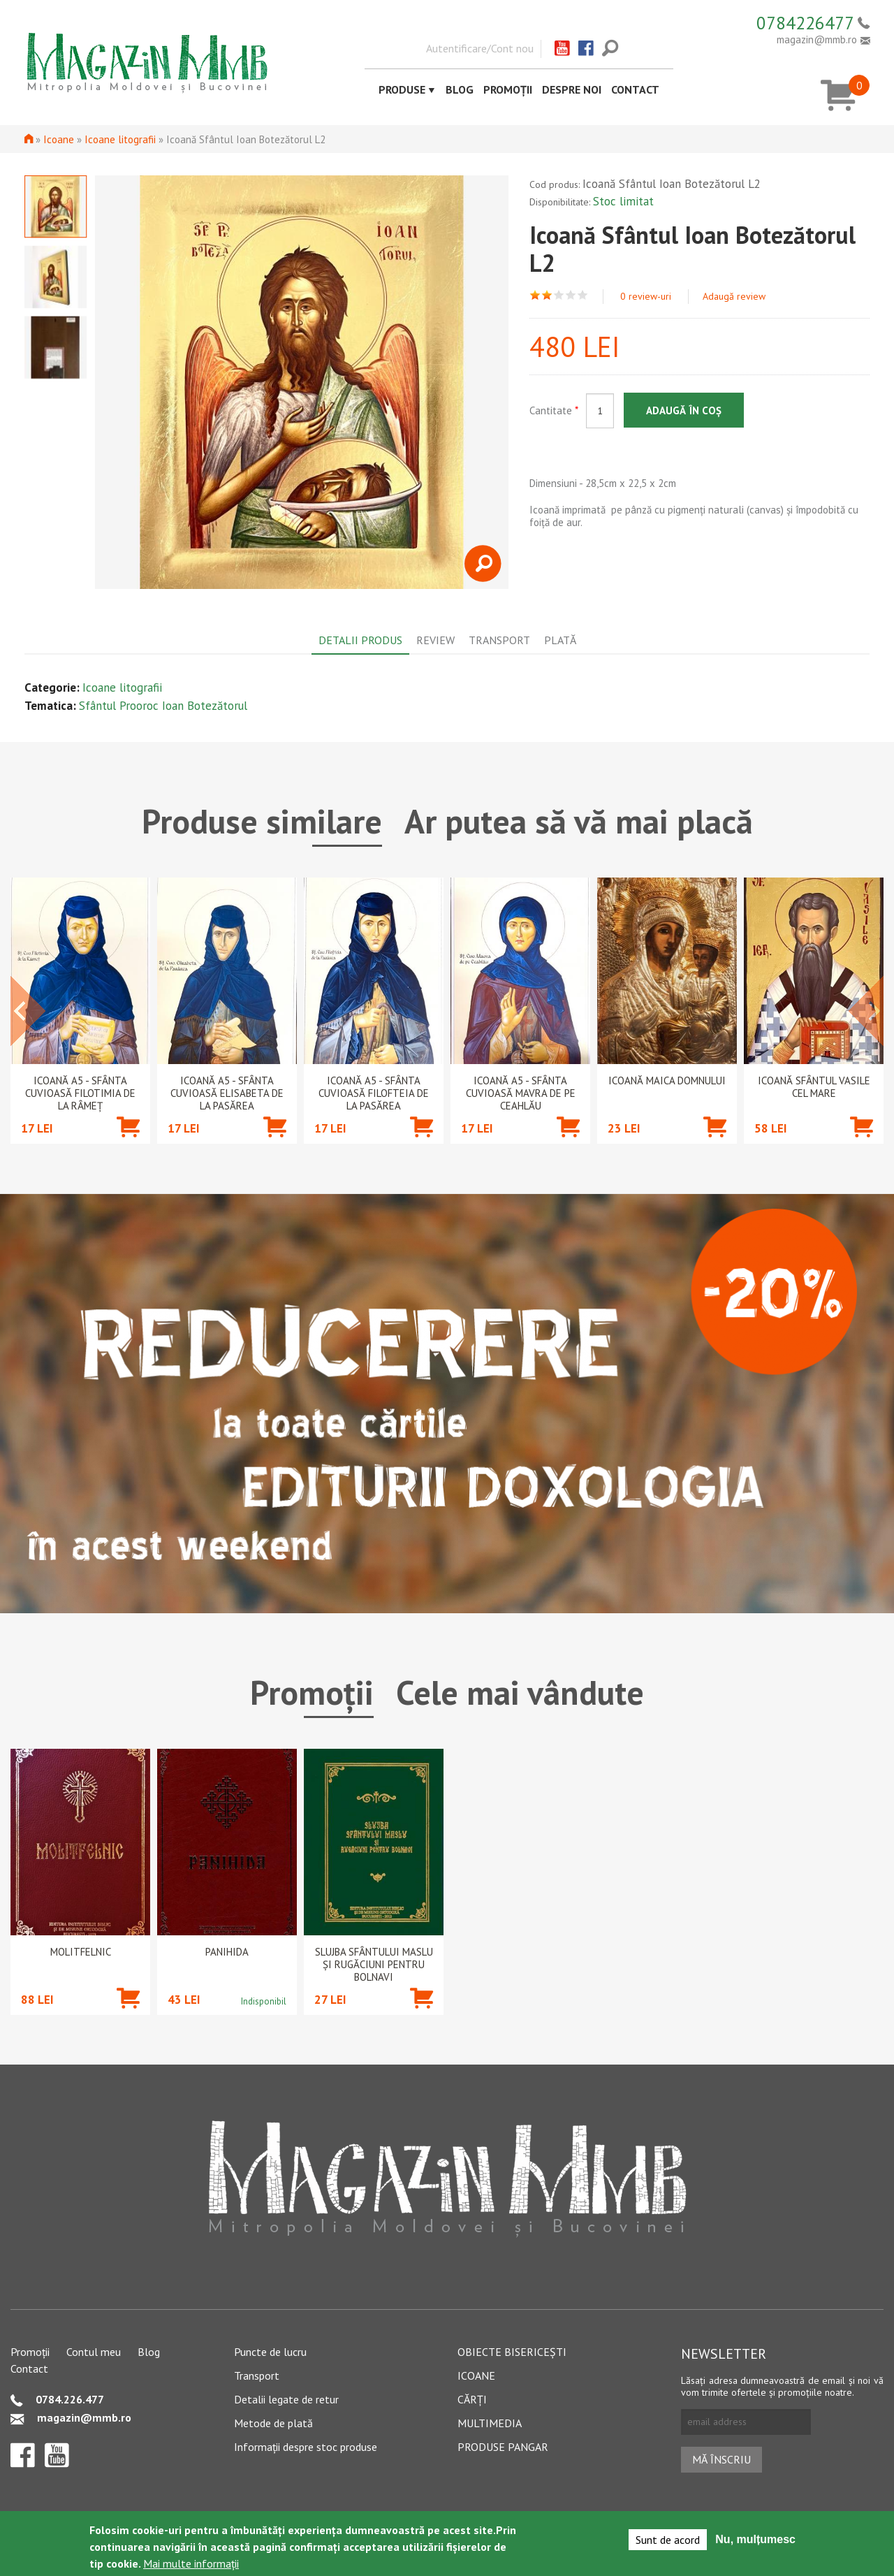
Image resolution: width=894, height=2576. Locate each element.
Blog (460, 89)
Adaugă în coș (683, 410)
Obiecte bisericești (511, 2352)
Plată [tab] (560, 640)
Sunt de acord (668, 2540)
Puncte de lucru (270, 2352)
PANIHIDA (227, 1952)
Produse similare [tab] (262, 821)
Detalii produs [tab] (360, 640)
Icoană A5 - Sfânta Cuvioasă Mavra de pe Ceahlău (521, 1093)
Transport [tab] (499, 640)
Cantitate (553, 410)
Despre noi (571, 89)
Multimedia (489, 2423)
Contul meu (93, 2352)
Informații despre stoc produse (305, 2447)
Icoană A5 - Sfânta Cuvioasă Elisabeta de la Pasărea (227, 1093)
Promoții (507, 89)
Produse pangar (502, 2447)
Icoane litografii (120, 139)
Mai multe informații (191, 2563)
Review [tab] (435, 640)
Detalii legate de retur (286, 2399)
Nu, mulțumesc (755, 2539)
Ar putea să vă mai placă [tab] (578, 821)
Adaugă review (734, 296)
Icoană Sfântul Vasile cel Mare (814, 1087)
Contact (635, 89)
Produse (402, 89)
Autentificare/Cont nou (480, 48)
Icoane (58, 139)
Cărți (472, 2399)
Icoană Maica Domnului (667, 1081)
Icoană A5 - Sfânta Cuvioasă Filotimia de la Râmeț (80, 1093)
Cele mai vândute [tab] (520, 1692)
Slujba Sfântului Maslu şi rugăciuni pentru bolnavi (374, 1965)
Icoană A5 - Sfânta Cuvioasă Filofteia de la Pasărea (373, 1093)
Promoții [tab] (312, 1692)
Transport (256, 2375)
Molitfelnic (80, 1952)
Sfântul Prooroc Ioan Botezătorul (163, 705)
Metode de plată (273, 2423)
